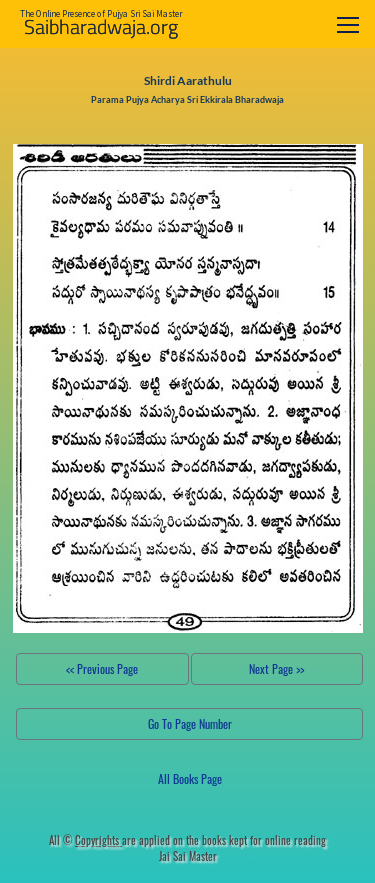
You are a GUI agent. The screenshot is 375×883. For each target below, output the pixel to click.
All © (85, 840)
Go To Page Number (190, 723)
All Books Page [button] (190, 778)
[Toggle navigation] (348, 24)
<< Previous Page (102, 668)
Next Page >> (276, 668)
